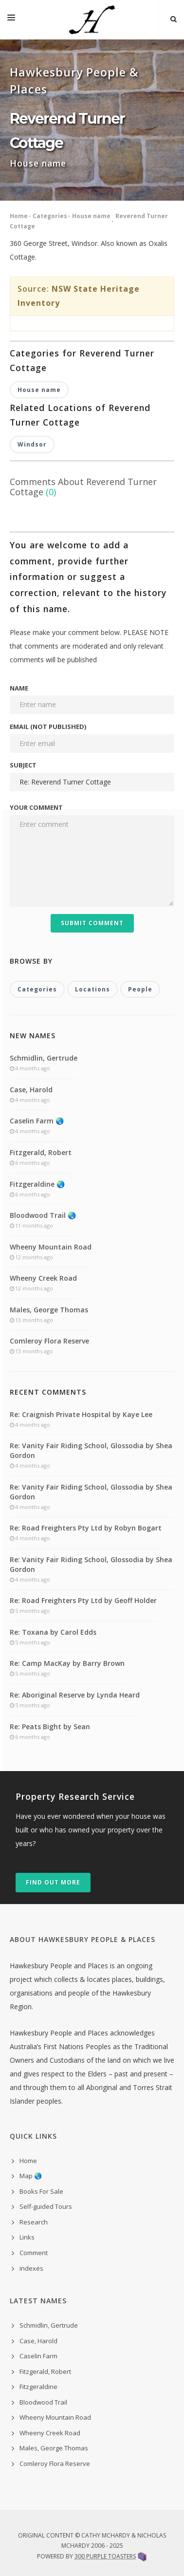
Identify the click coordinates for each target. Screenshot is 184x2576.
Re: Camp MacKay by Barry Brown (67, 1663)
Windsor (32, 444)
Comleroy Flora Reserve (49, 1340)
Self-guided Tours (45, 2206)
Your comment (36, 807)
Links (27, 2237)
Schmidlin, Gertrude (43, 1058)
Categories (50, 216)
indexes (31, 2268)
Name (19, 688)
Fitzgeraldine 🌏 (37, 1184)
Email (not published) (48, 726)
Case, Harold (31, 1089)
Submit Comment (92, 923)
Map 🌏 (30, 2175)
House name (91, 216)
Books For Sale (41, 2191)
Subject (23, 765)
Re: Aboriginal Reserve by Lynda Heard (75, 1694)
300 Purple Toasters (105, 2556)
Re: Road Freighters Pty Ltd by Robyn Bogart (86, 1527)
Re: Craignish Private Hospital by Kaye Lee (81, 1414)
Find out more (53, 1882)
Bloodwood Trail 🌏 (43, 1215)
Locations (92, 989)
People (140, 989)
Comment (33, 2252)
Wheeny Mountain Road (51, 1246)
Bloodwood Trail (43, 2402)
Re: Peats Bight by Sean (50, 1726)
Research (33, 2222)
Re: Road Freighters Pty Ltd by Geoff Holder (83, 1600)
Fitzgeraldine (38, 2386)
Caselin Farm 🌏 (37, 1120)
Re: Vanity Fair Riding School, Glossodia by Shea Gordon (91, 1450)
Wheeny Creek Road (43, 1278)
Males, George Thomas (49, 1309)
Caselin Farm (38, 2356)
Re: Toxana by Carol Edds (53, 1632)
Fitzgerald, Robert (41, 1152)
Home (19, 216)
